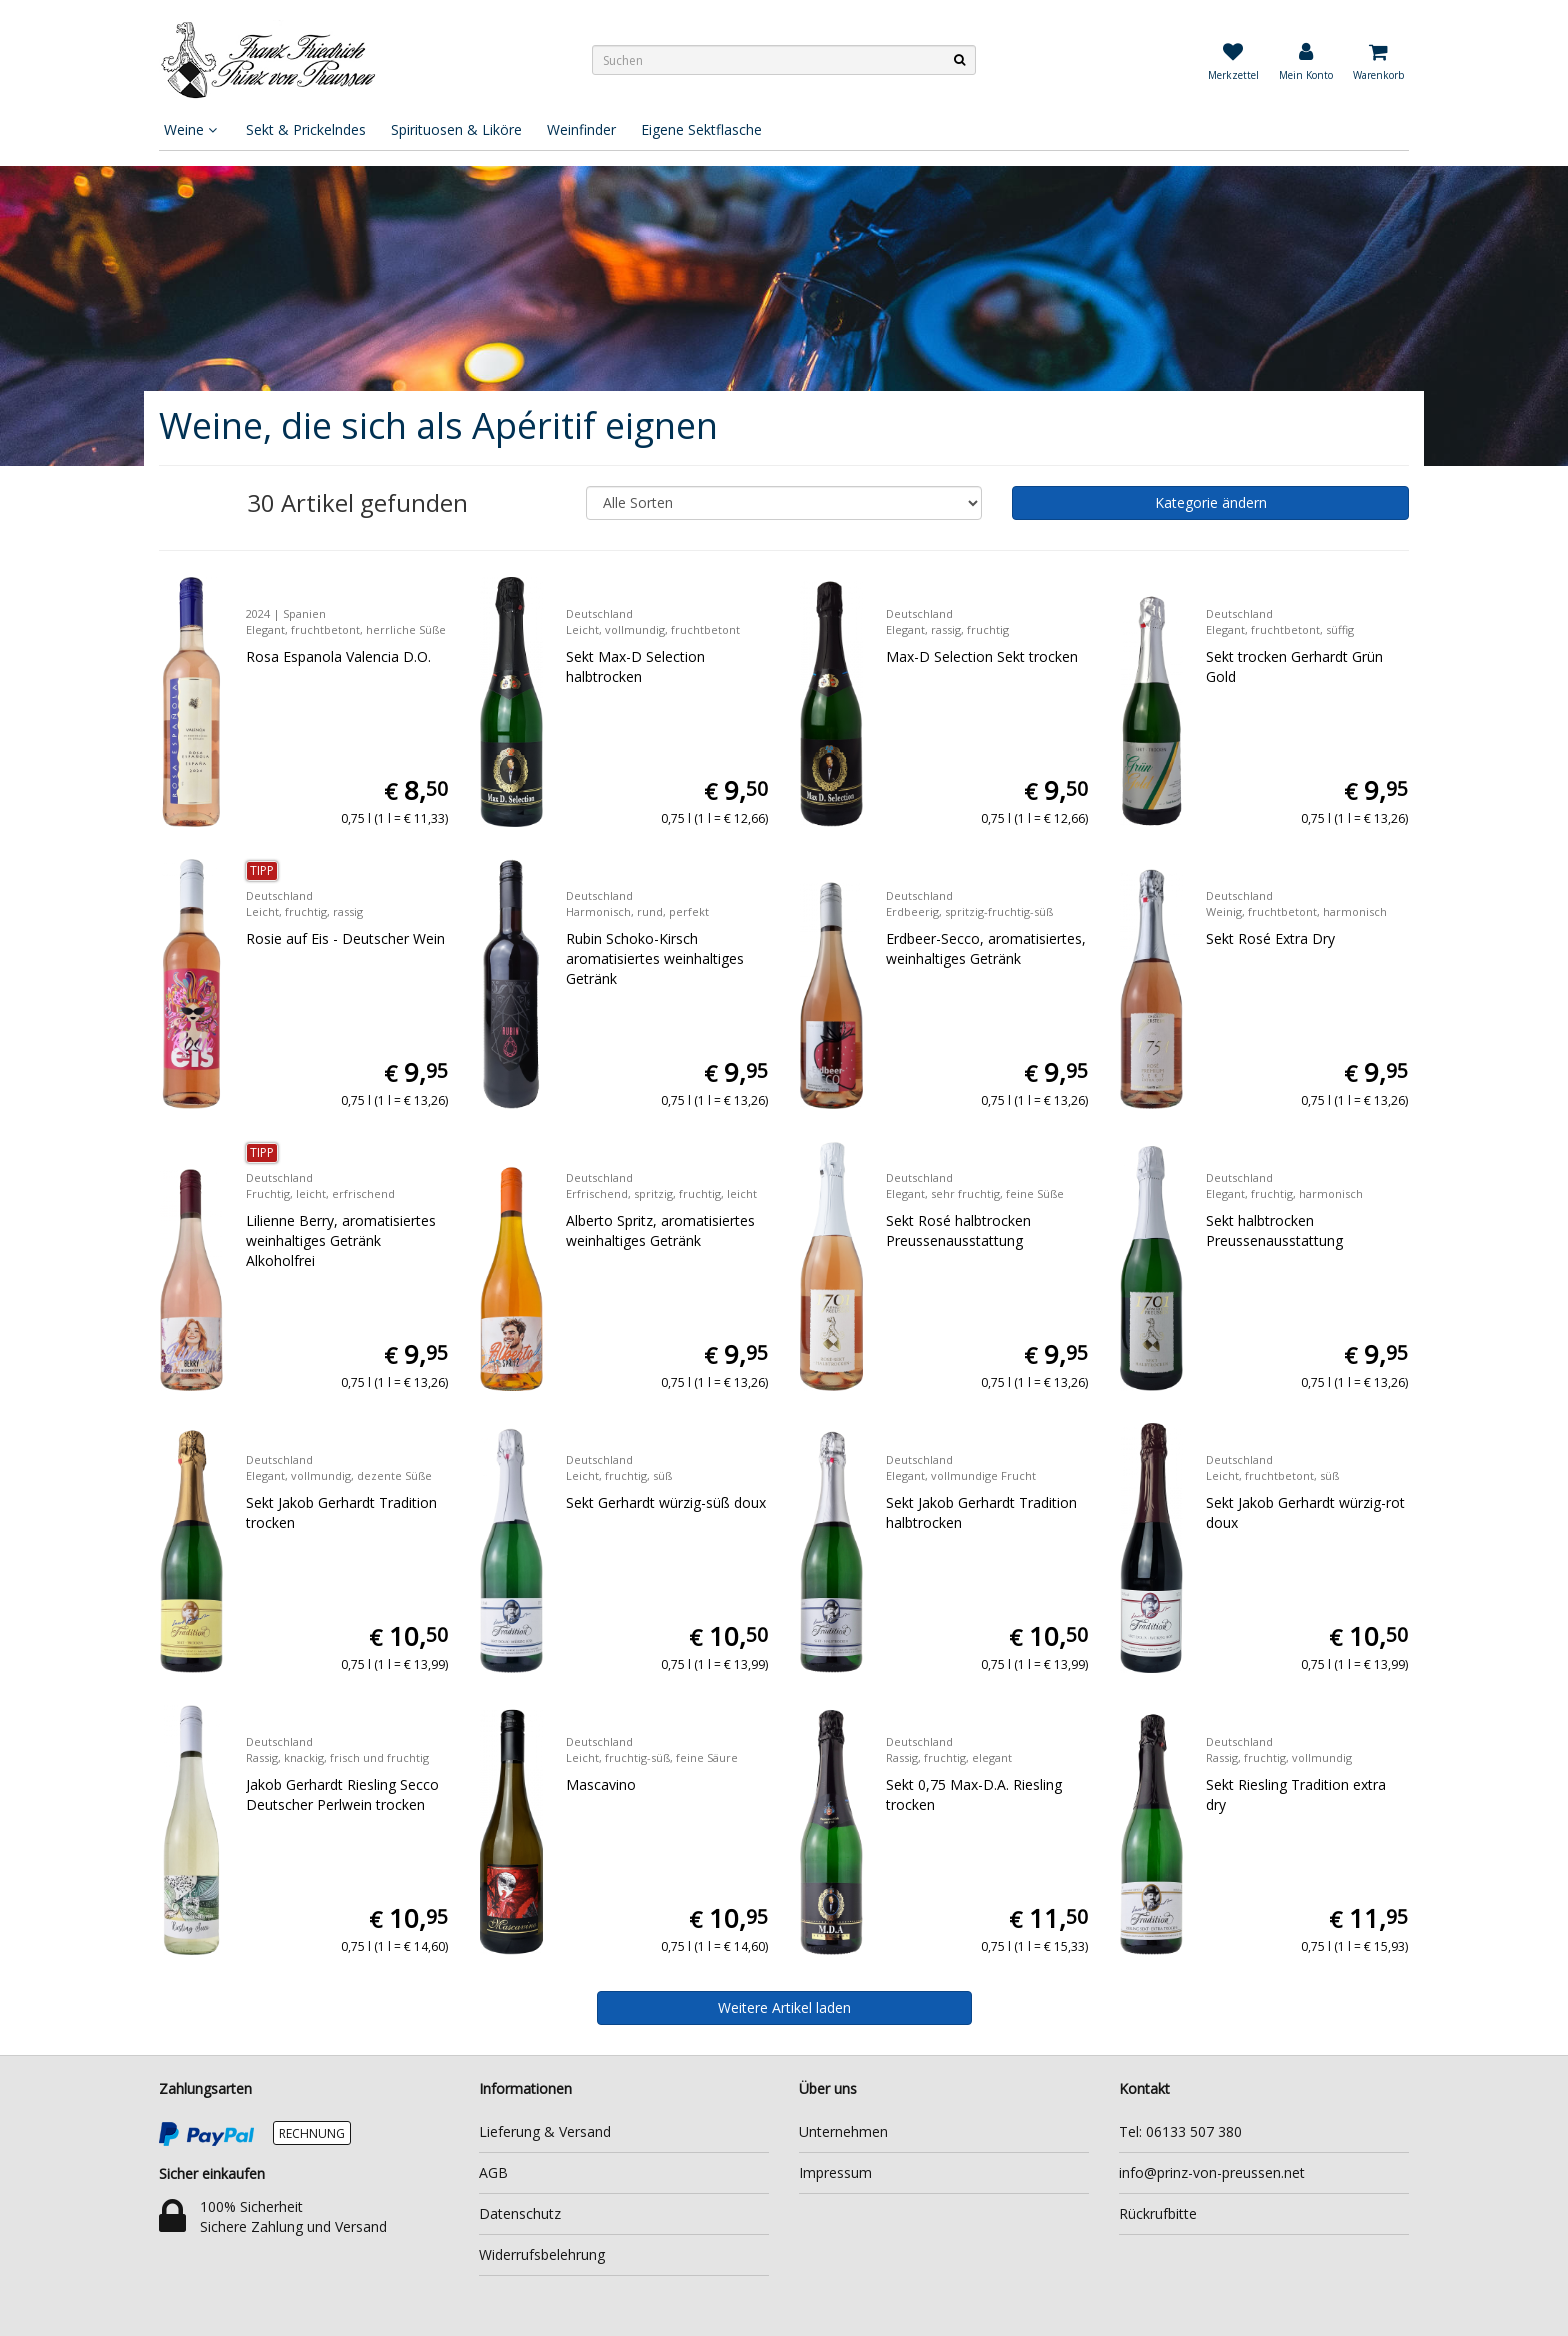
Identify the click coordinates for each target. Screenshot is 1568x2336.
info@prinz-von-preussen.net (1212, 2172)
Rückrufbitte (1158, 2213)
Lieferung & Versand (545, 2131)
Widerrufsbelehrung (542, 2254)
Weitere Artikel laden (784, 2007)
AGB (493, 2172)
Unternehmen (843, 2131)
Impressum (835, 2172)
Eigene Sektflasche (701, 129)
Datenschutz (520, 2213)
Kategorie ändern (1211, 502)
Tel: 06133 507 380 (1180, 2131)
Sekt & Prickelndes (306, 129)
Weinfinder (581, 129)
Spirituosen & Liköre (456, 129)
